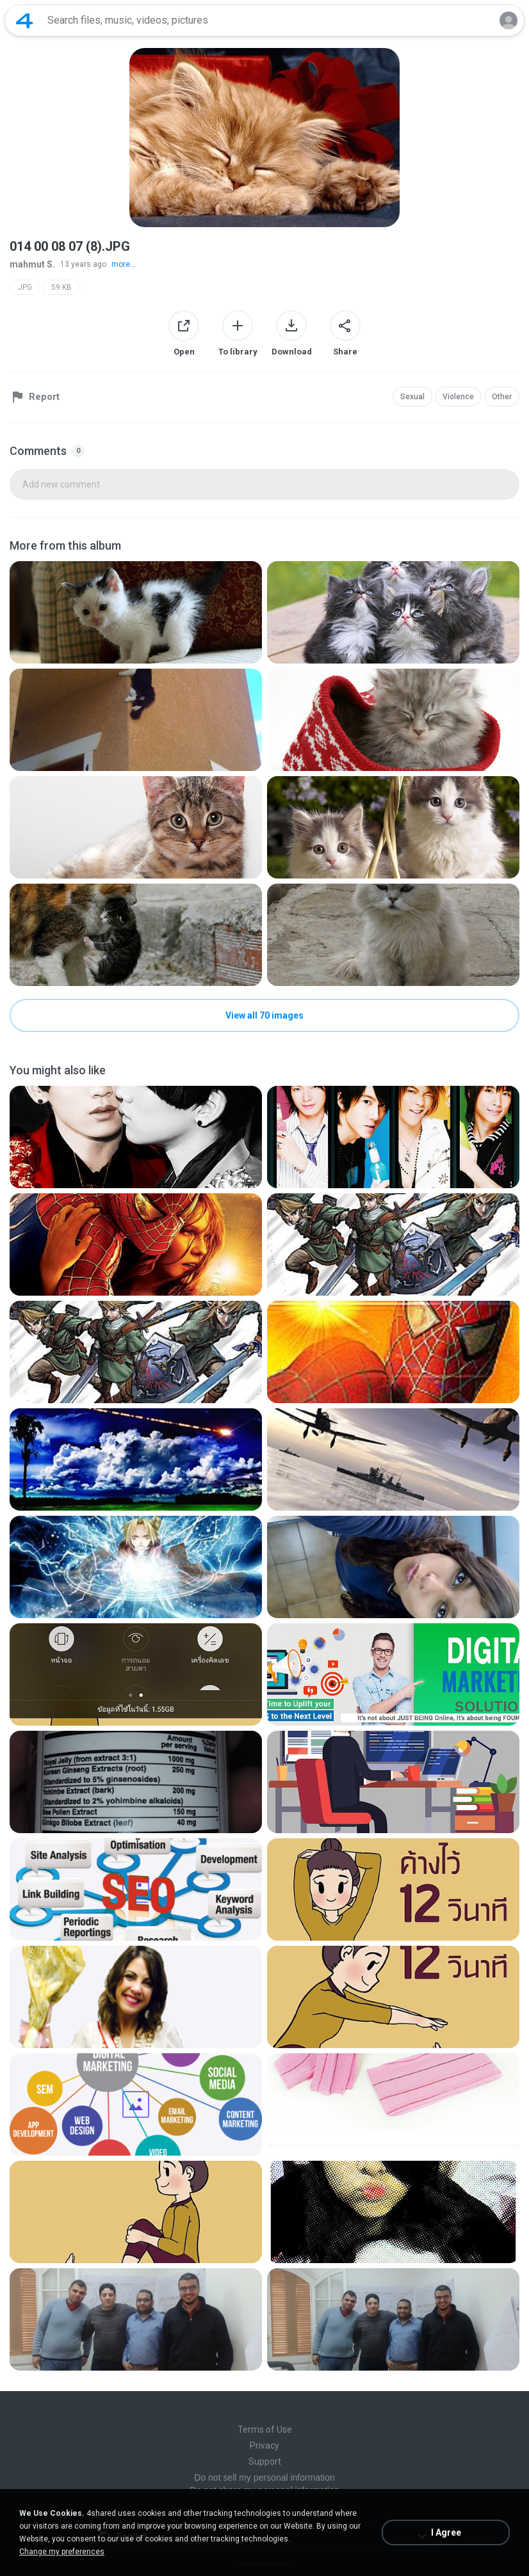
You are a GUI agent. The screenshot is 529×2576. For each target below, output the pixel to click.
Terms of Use (265, 2429)
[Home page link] (24, 20)
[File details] (136, 612)
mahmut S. (32, 264)
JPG (25, 287)
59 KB (61, 287)
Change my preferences (61, 2551)
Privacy (264, 2445)
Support (264, 2461)
